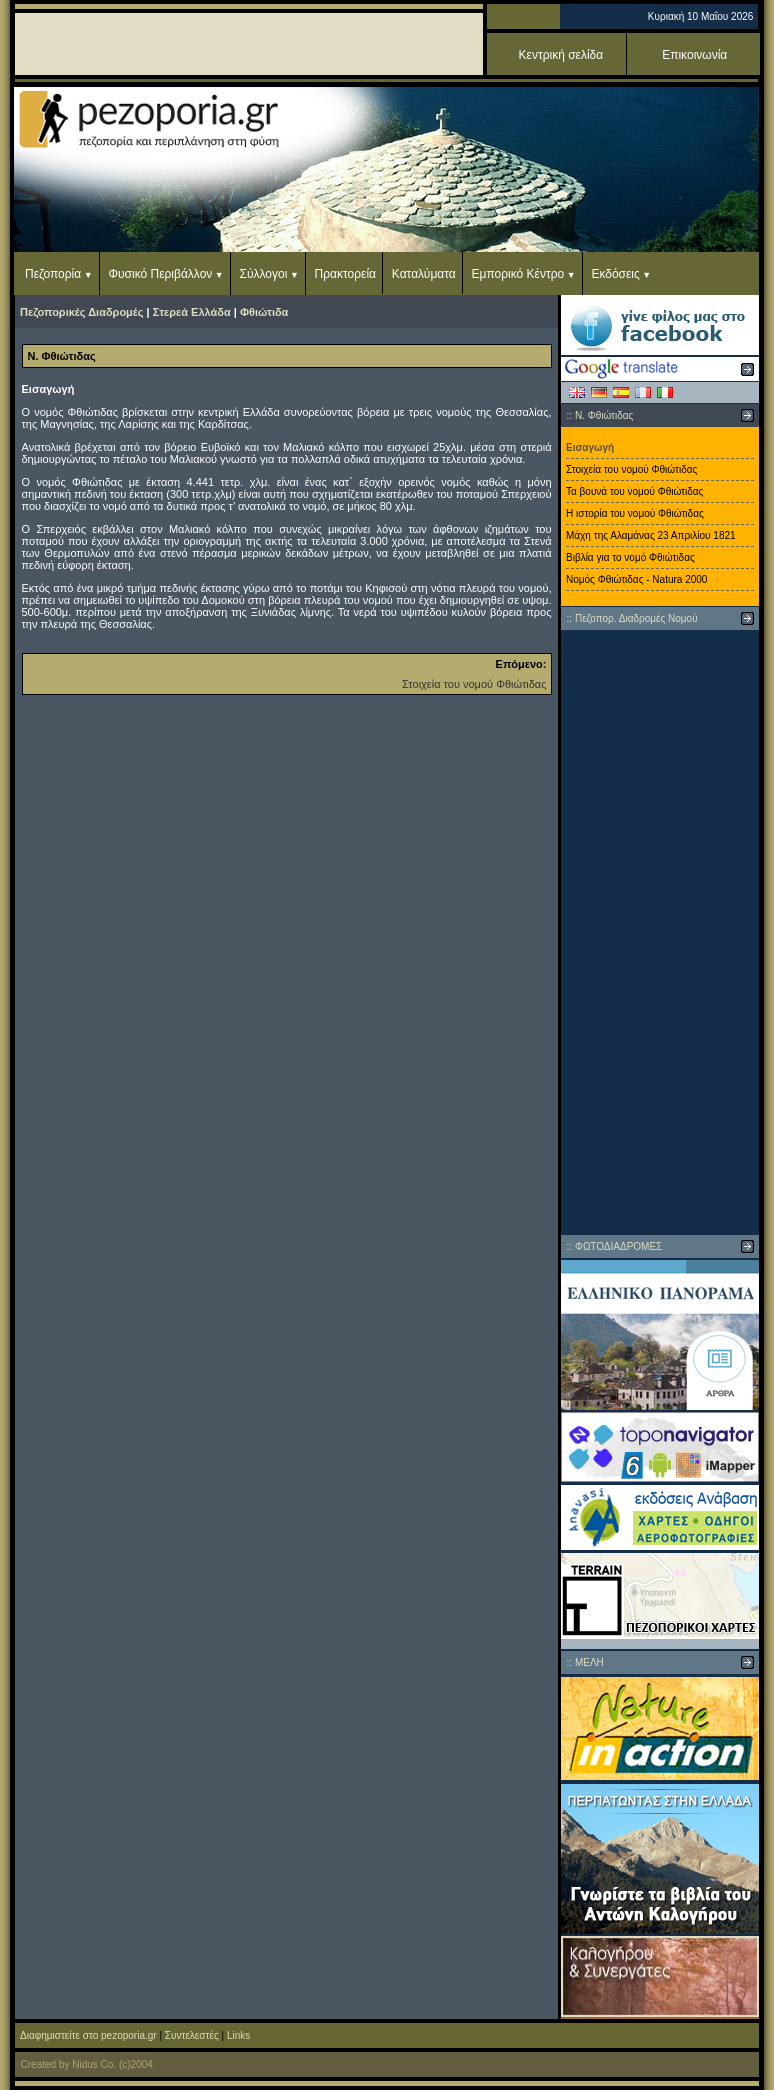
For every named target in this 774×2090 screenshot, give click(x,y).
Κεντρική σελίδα (561, 55)
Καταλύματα (424, 274)
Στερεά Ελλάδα (192, 312)
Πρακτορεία (345, 274)
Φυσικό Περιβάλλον (160, 274)
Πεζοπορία (53, 274)
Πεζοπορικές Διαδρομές (82, 312)
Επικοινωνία (694, 55)
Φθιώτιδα (264, 312)
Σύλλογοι (264, 274)
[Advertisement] (660, 932)
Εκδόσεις (615, 274)
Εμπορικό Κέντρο (518, 274)
